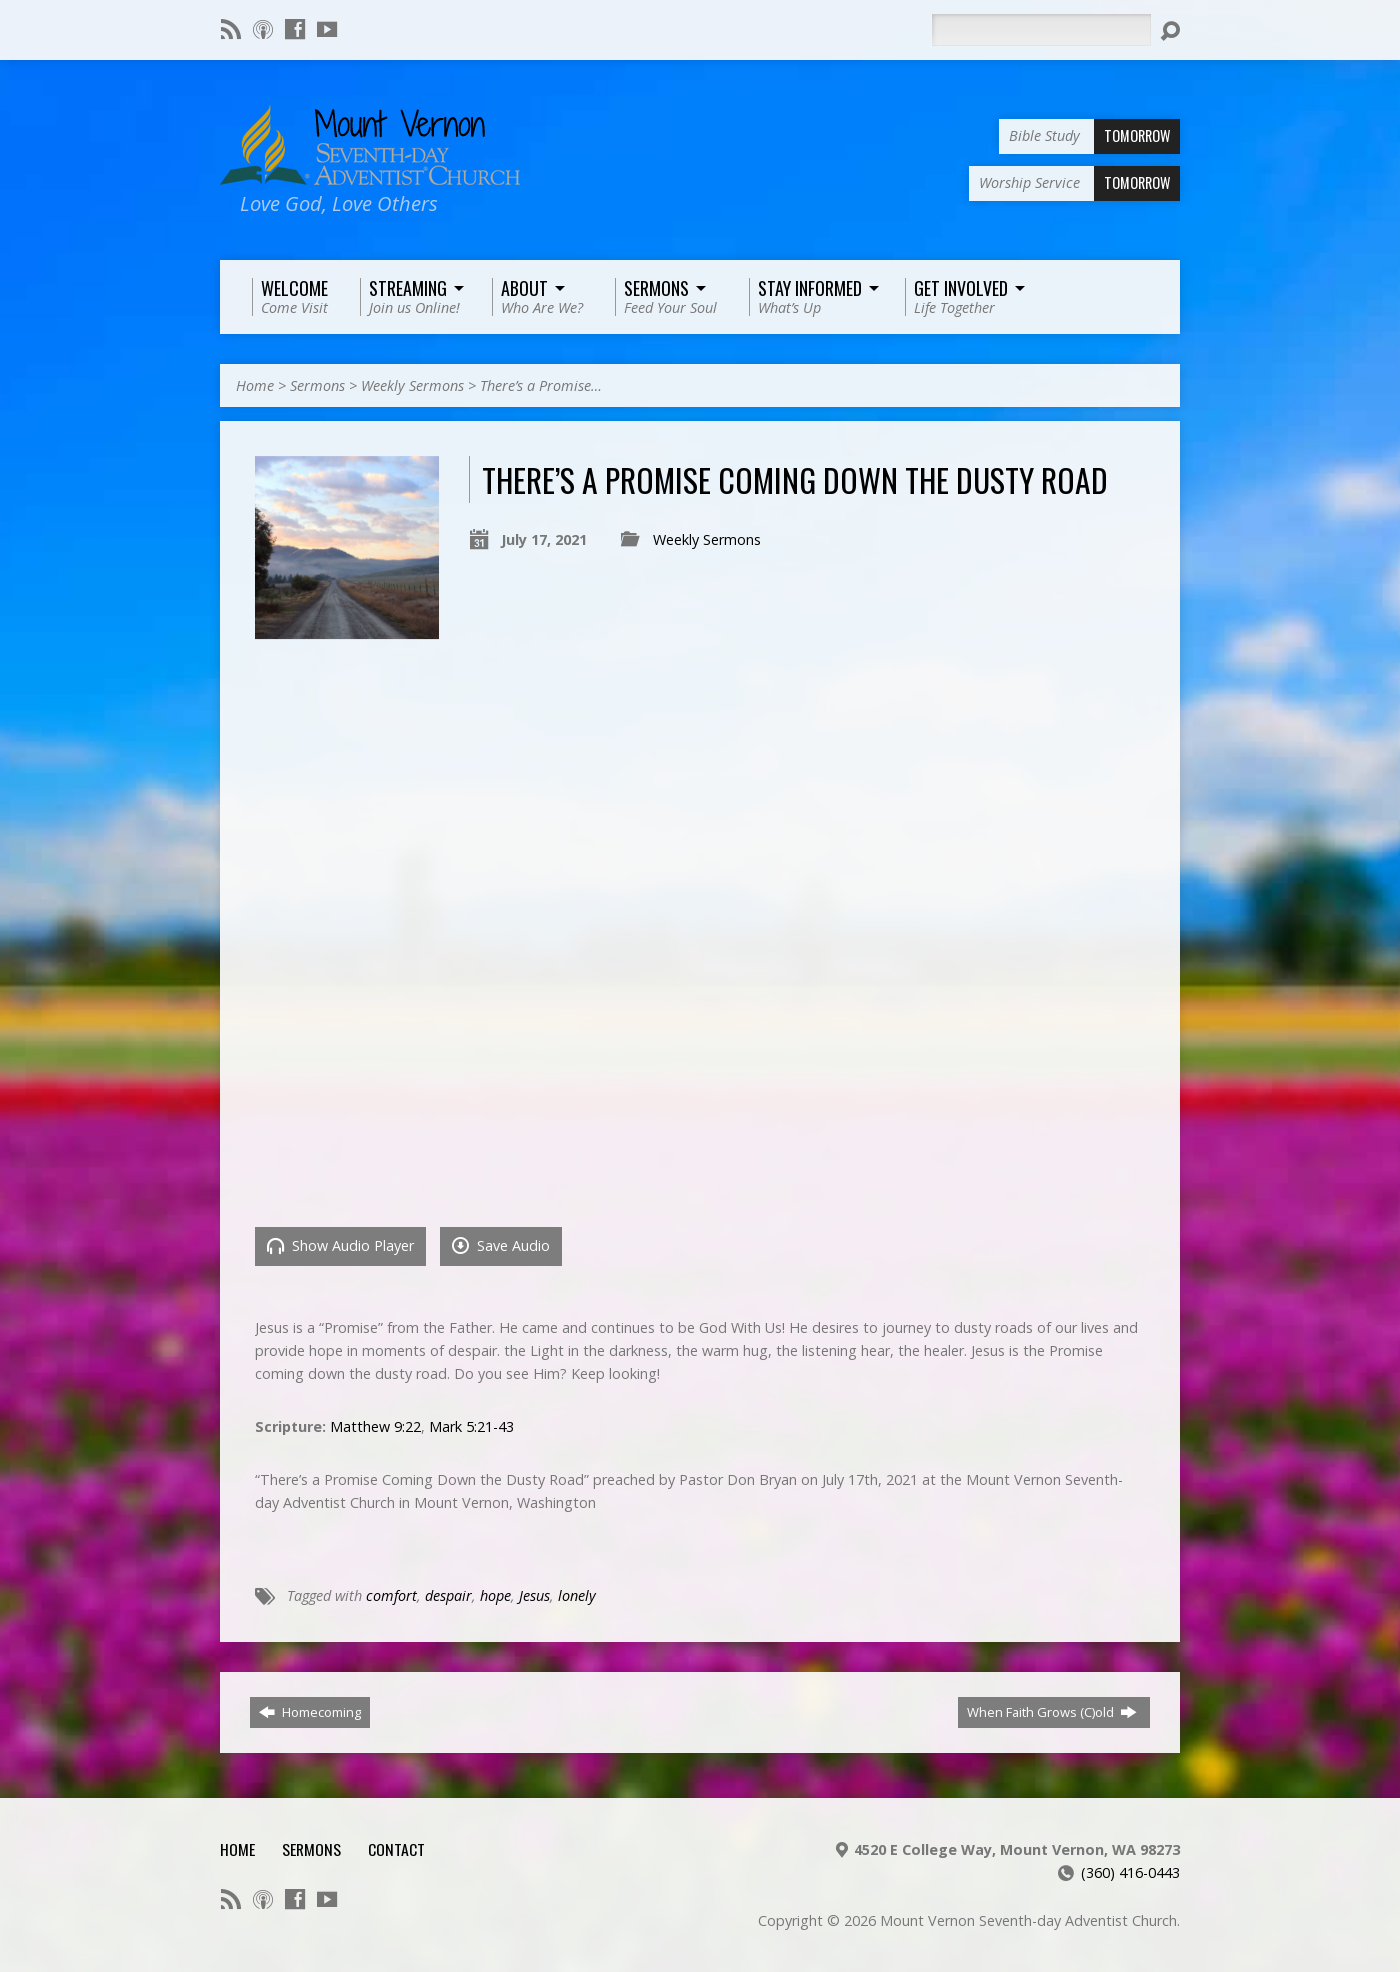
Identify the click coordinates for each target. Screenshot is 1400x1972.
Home (255, 385)
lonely (577, 1595)
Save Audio (501, 1245)
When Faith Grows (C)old (1052, 1712)
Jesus (534, 1595)
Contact (396, 1849)
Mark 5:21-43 (471, 1426)
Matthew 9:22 (375, 1426)
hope (495, 1595)
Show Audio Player (340, 1245)
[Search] (1041, 30)
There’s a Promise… (541, 385)
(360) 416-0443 (1130, 1872)
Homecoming (310, 1712)
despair (448, 1595)
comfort (391, 1595)
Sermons (317, 385)
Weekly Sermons (412, 385)
